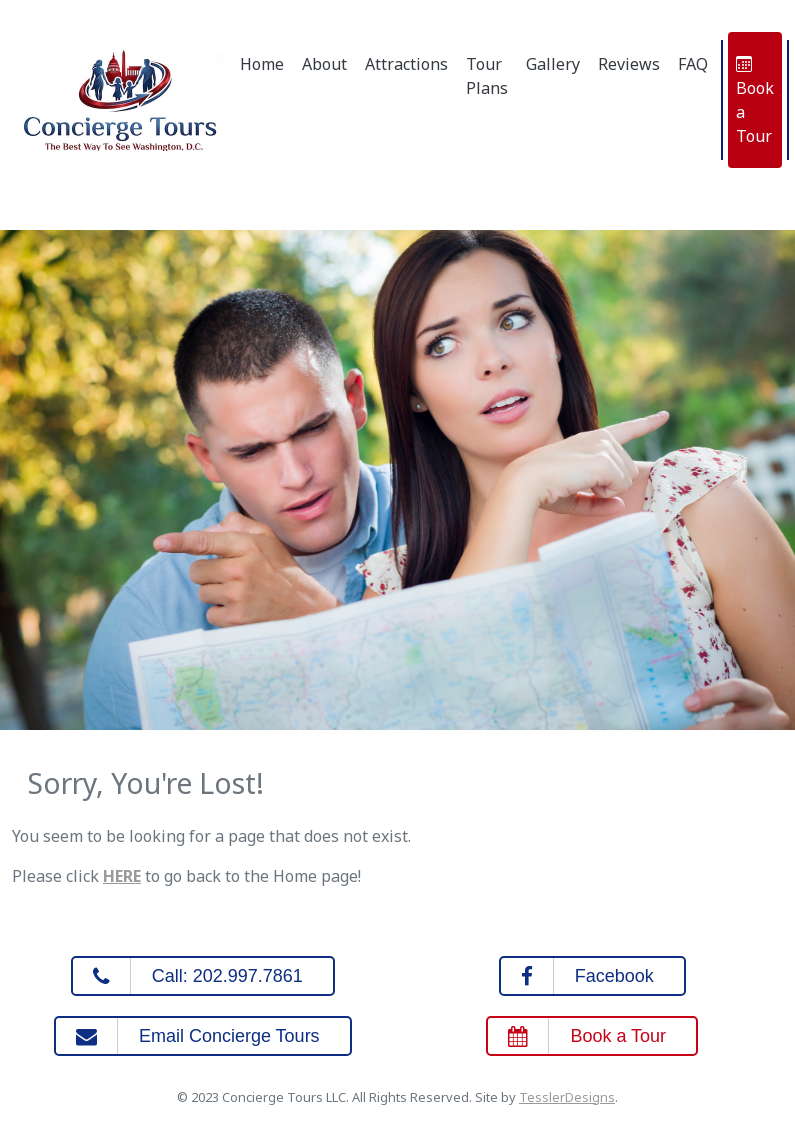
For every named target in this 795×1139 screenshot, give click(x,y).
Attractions (406, 64)
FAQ (693, 64)
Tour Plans (487, 76)
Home (262, 64)
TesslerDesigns (567, 1097)
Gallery (553, 64)
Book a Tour (755, 100)
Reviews (629, 64)
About (324, 64)
